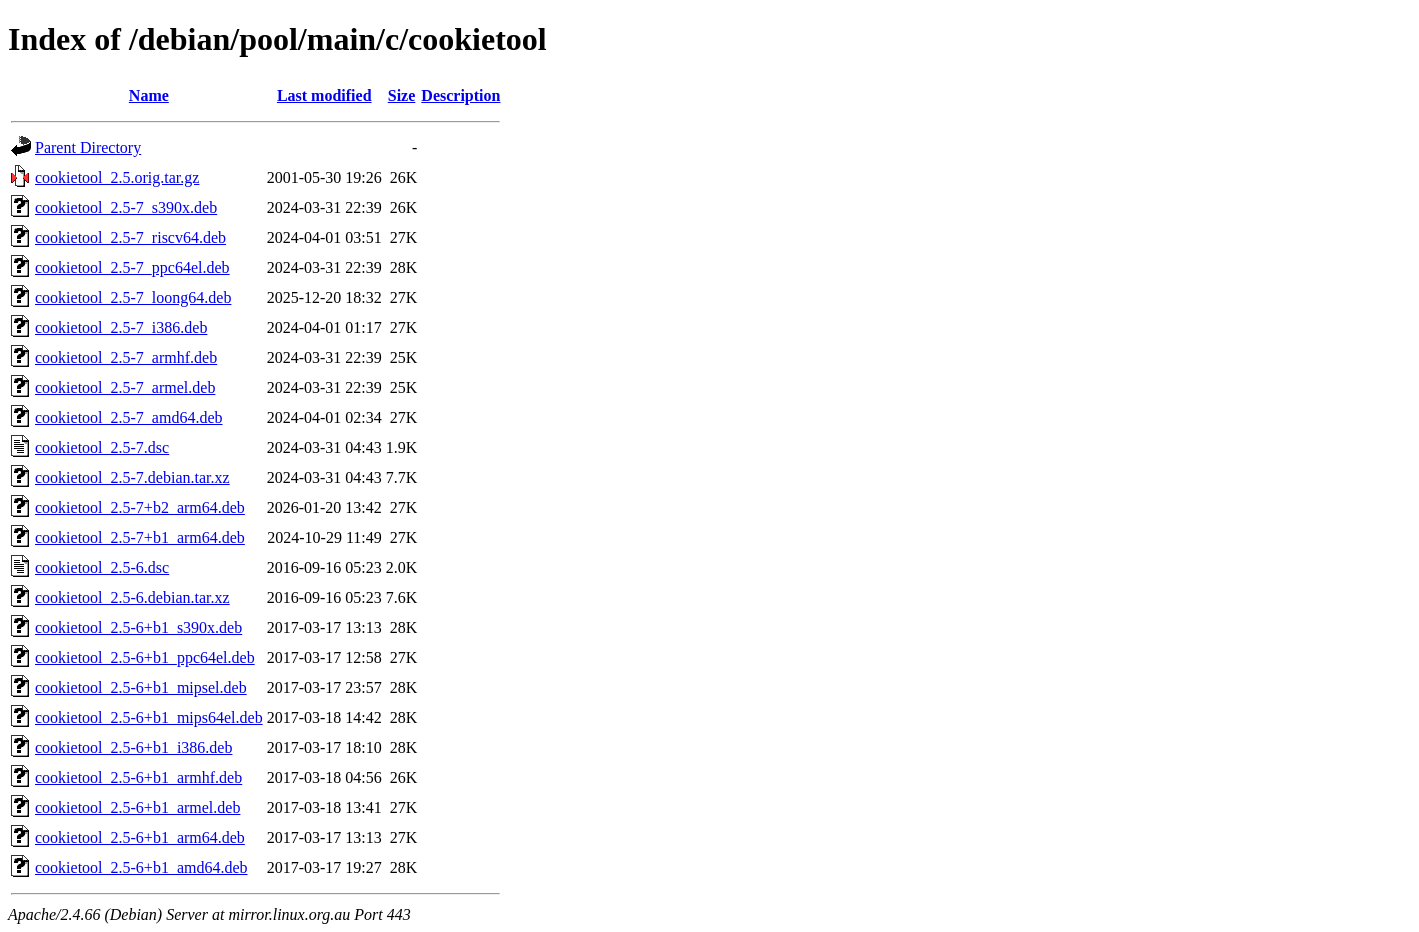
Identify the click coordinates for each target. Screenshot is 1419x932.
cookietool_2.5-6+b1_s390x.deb (138, 627)
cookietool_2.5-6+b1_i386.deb (133, 747)
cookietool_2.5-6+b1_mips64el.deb (149, 717)
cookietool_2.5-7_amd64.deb (129, 417)
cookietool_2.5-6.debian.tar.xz (132, 597)
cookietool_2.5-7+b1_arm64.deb (140, 537)
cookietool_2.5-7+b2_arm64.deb (140, 507)
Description (460, 95)
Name (149, 95)
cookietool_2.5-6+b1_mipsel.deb (141, 687)
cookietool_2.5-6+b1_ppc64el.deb (145, 657)
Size (402, 95)
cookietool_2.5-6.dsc (102, 567)
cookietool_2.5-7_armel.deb (125, 387)
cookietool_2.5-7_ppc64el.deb (132, 267)
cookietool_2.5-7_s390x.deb (126, 207)
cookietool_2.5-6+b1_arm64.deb (140, 837)
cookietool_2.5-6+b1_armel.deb (137, 807)
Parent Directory (88, 147)
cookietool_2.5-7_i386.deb (121, 327)
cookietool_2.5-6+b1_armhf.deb (138, 777)
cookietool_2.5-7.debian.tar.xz (132, 477)
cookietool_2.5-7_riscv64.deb (130, 237)
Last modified (324, 95)
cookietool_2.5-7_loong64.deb (133, 297)
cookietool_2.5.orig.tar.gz (117, 177)
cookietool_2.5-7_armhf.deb (126, 357)
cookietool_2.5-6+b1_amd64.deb (141, 867)
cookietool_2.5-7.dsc (102, 447)
